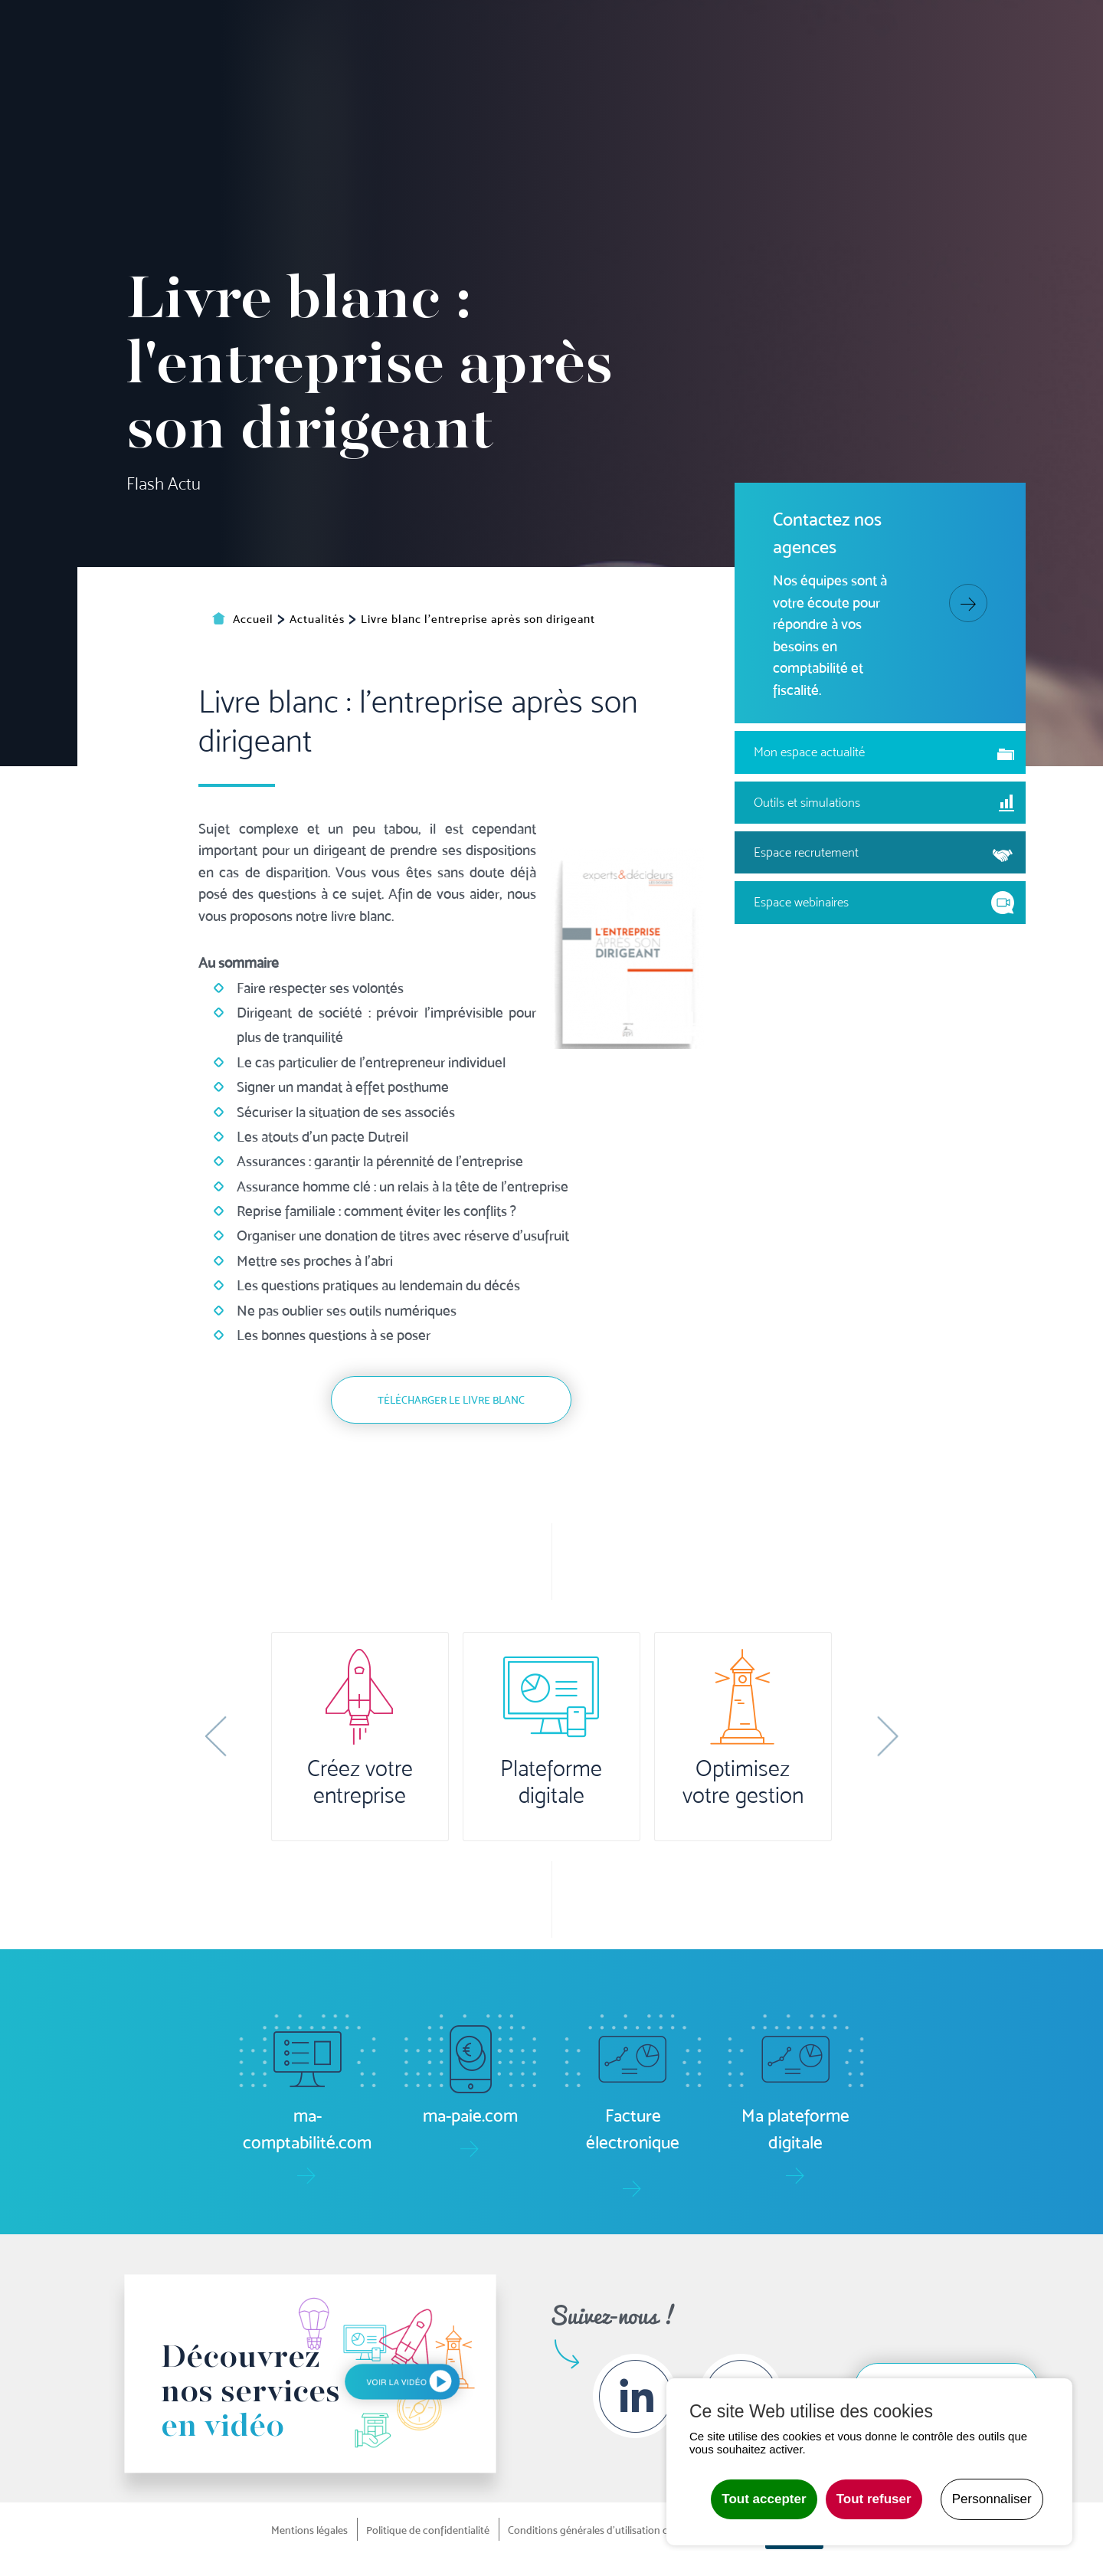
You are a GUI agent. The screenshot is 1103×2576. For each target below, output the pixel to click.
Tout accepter (764, 2499)
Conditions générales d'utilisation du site (600, 2530)
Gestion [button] (541, 82)
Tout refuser (874, 2499)
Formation (843, 82)
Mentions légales (309, 2530)
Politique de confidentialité (427, 2530)
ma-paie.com (595, 30)
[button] (215, 1736)
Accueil (291, 82)
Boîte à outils (854, 30)
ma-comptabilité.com (465, 30)
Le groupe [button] (958, 82)
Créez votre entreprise (360, 1782)
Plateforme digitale (551, 1782)
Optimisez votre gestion (743, 1782)
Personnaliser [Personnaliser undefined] (992, 2499)
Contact (1063, 82)
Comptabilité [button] (377, 82)
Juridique (700, 82)
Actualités (953, 30)
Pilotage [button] (466, 82)
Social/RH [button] (618, 82)
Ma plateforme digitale (306, 30)
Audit (769, 82)
